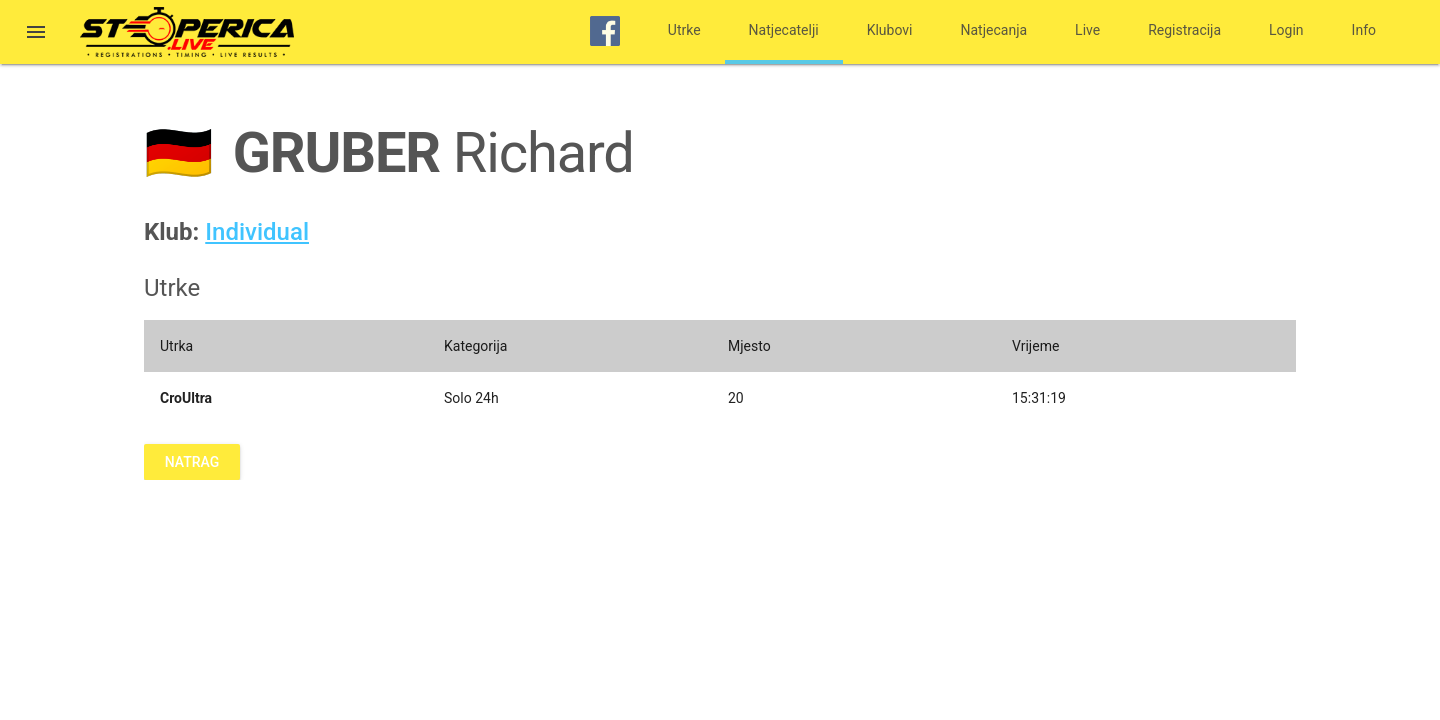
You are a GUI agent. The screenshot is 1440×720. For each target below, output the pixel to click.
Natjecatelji (784, 30)
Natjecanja (994, 30)
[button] (36, 34)
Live (1087, 30)
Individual (257, 232)
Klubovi (890, 30)
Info (1364, 30)
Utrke (684, 30)
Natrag (192, 462)
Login (1286, 30)
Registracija (1184, 30)
